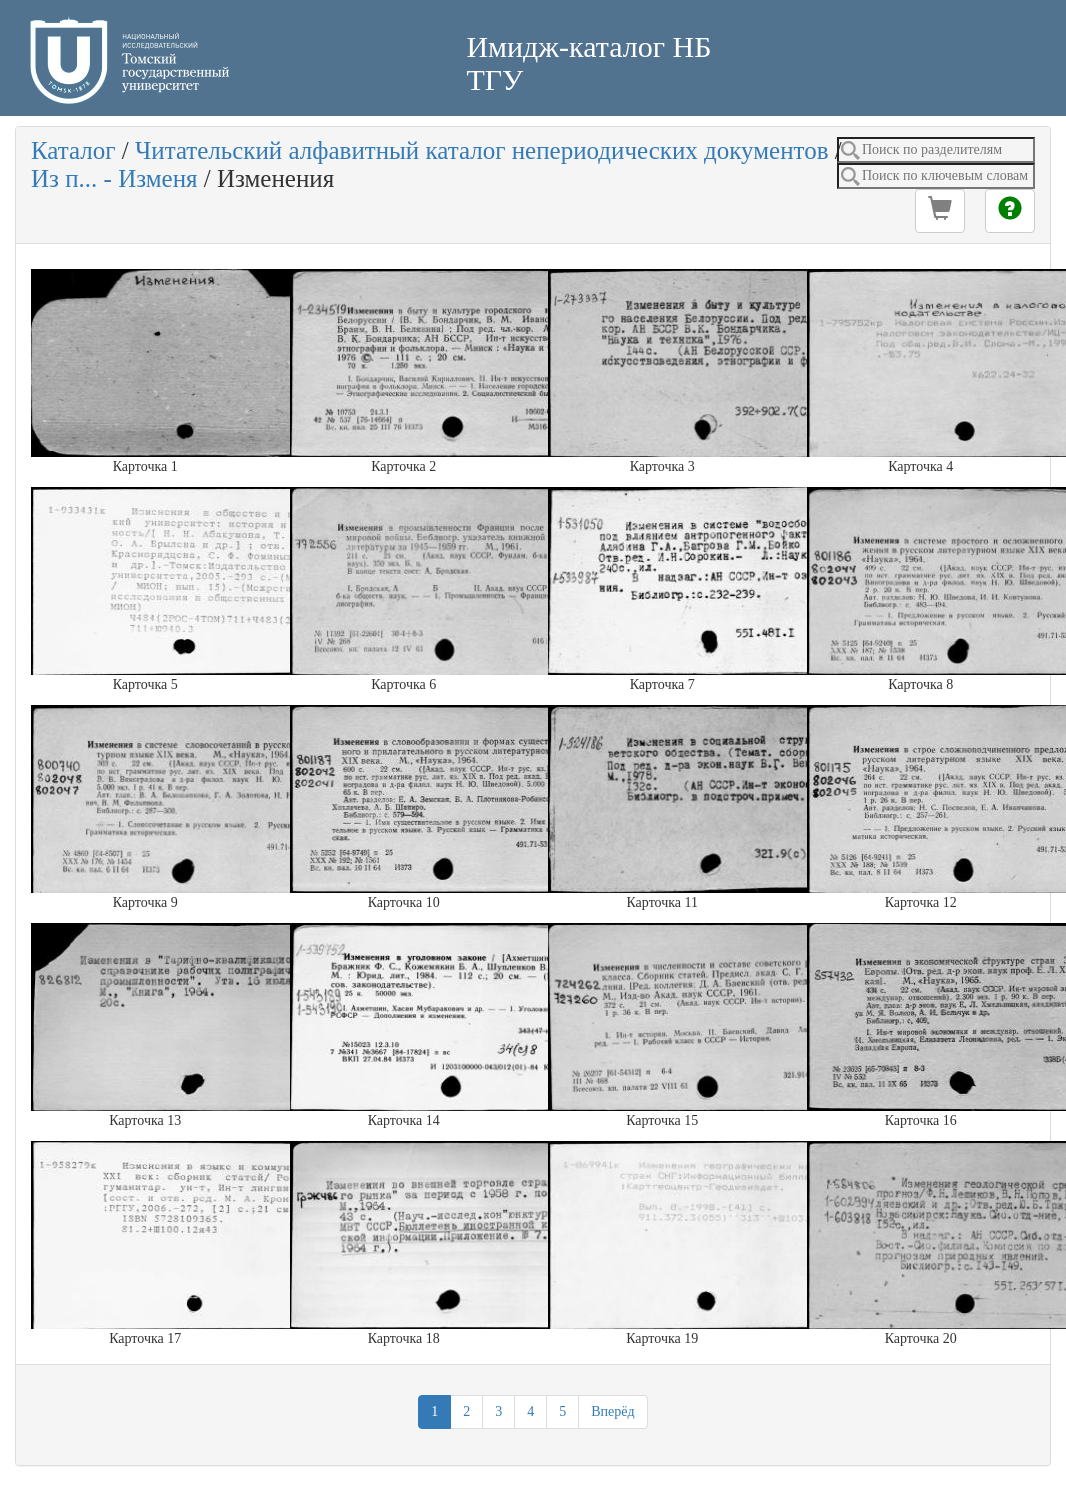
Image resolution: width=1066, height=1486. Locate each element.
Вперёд (612, 1411)
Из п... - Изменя (114, 178)
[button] (940, 211)
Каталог (73, 150)
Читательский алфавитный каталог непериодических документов (481, 150)
